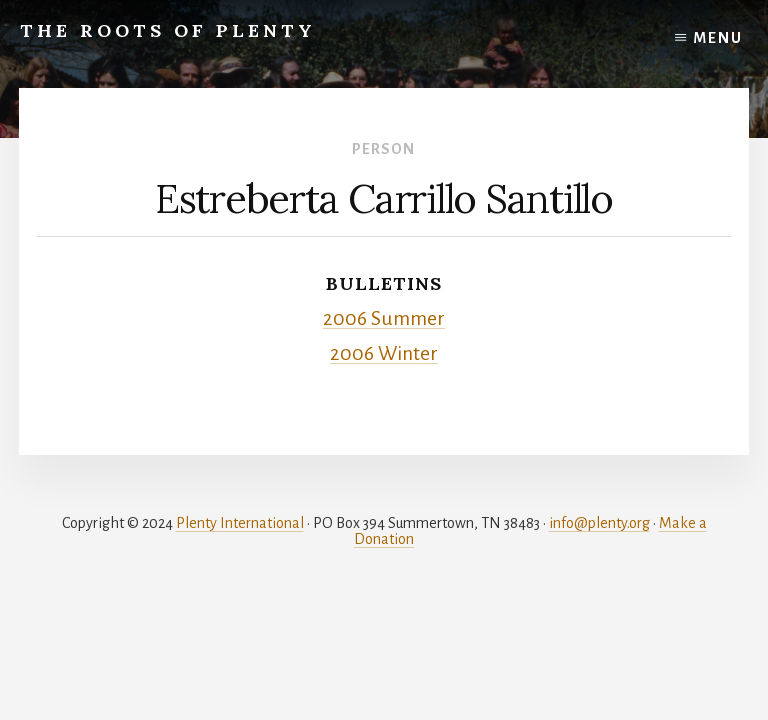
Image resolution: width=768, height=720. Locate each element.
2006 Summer (384, 318)
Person (383, 149)
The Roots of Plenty (168, 30)
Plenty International (240, 523)
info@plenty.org (599, 523)
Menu (718, 38)
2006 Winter (384, 353)
